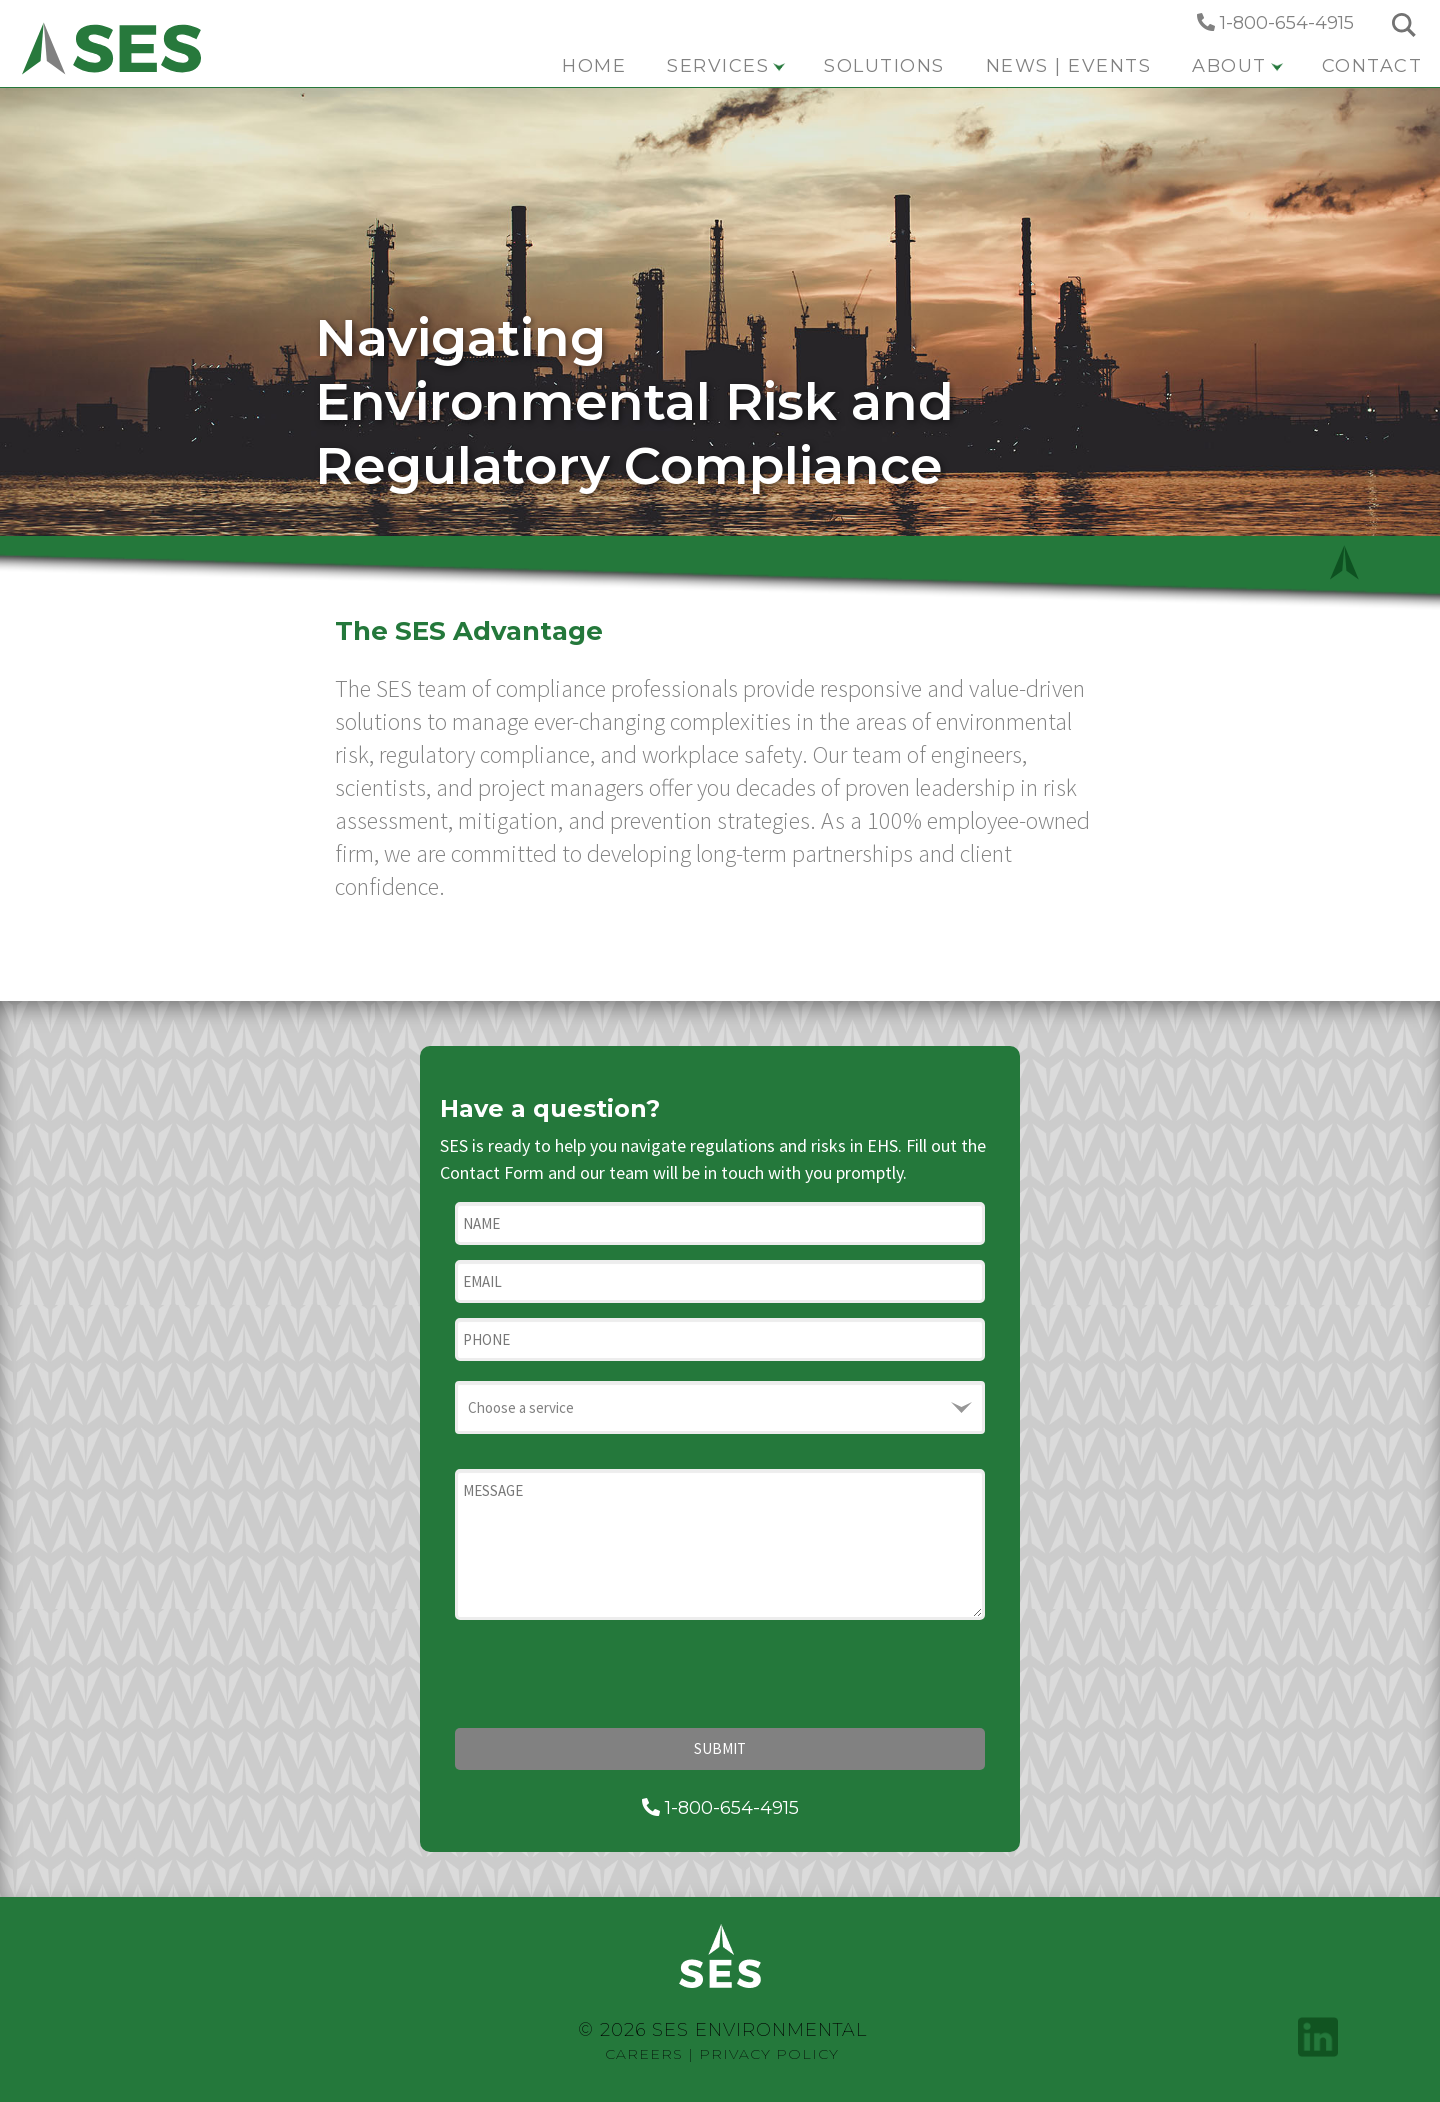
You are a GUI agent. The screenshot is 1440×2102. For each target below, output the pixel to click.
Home (594, 66)
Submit (720, 1748)
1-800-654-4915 (1275, 23)
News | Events (1069, 66)
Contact (1372, 66)
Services (726, 66)
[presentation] (607, 1674)
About (1237, 66)
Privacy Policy (769, 2054)
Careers (644, 2054)
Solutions (884, 66)
